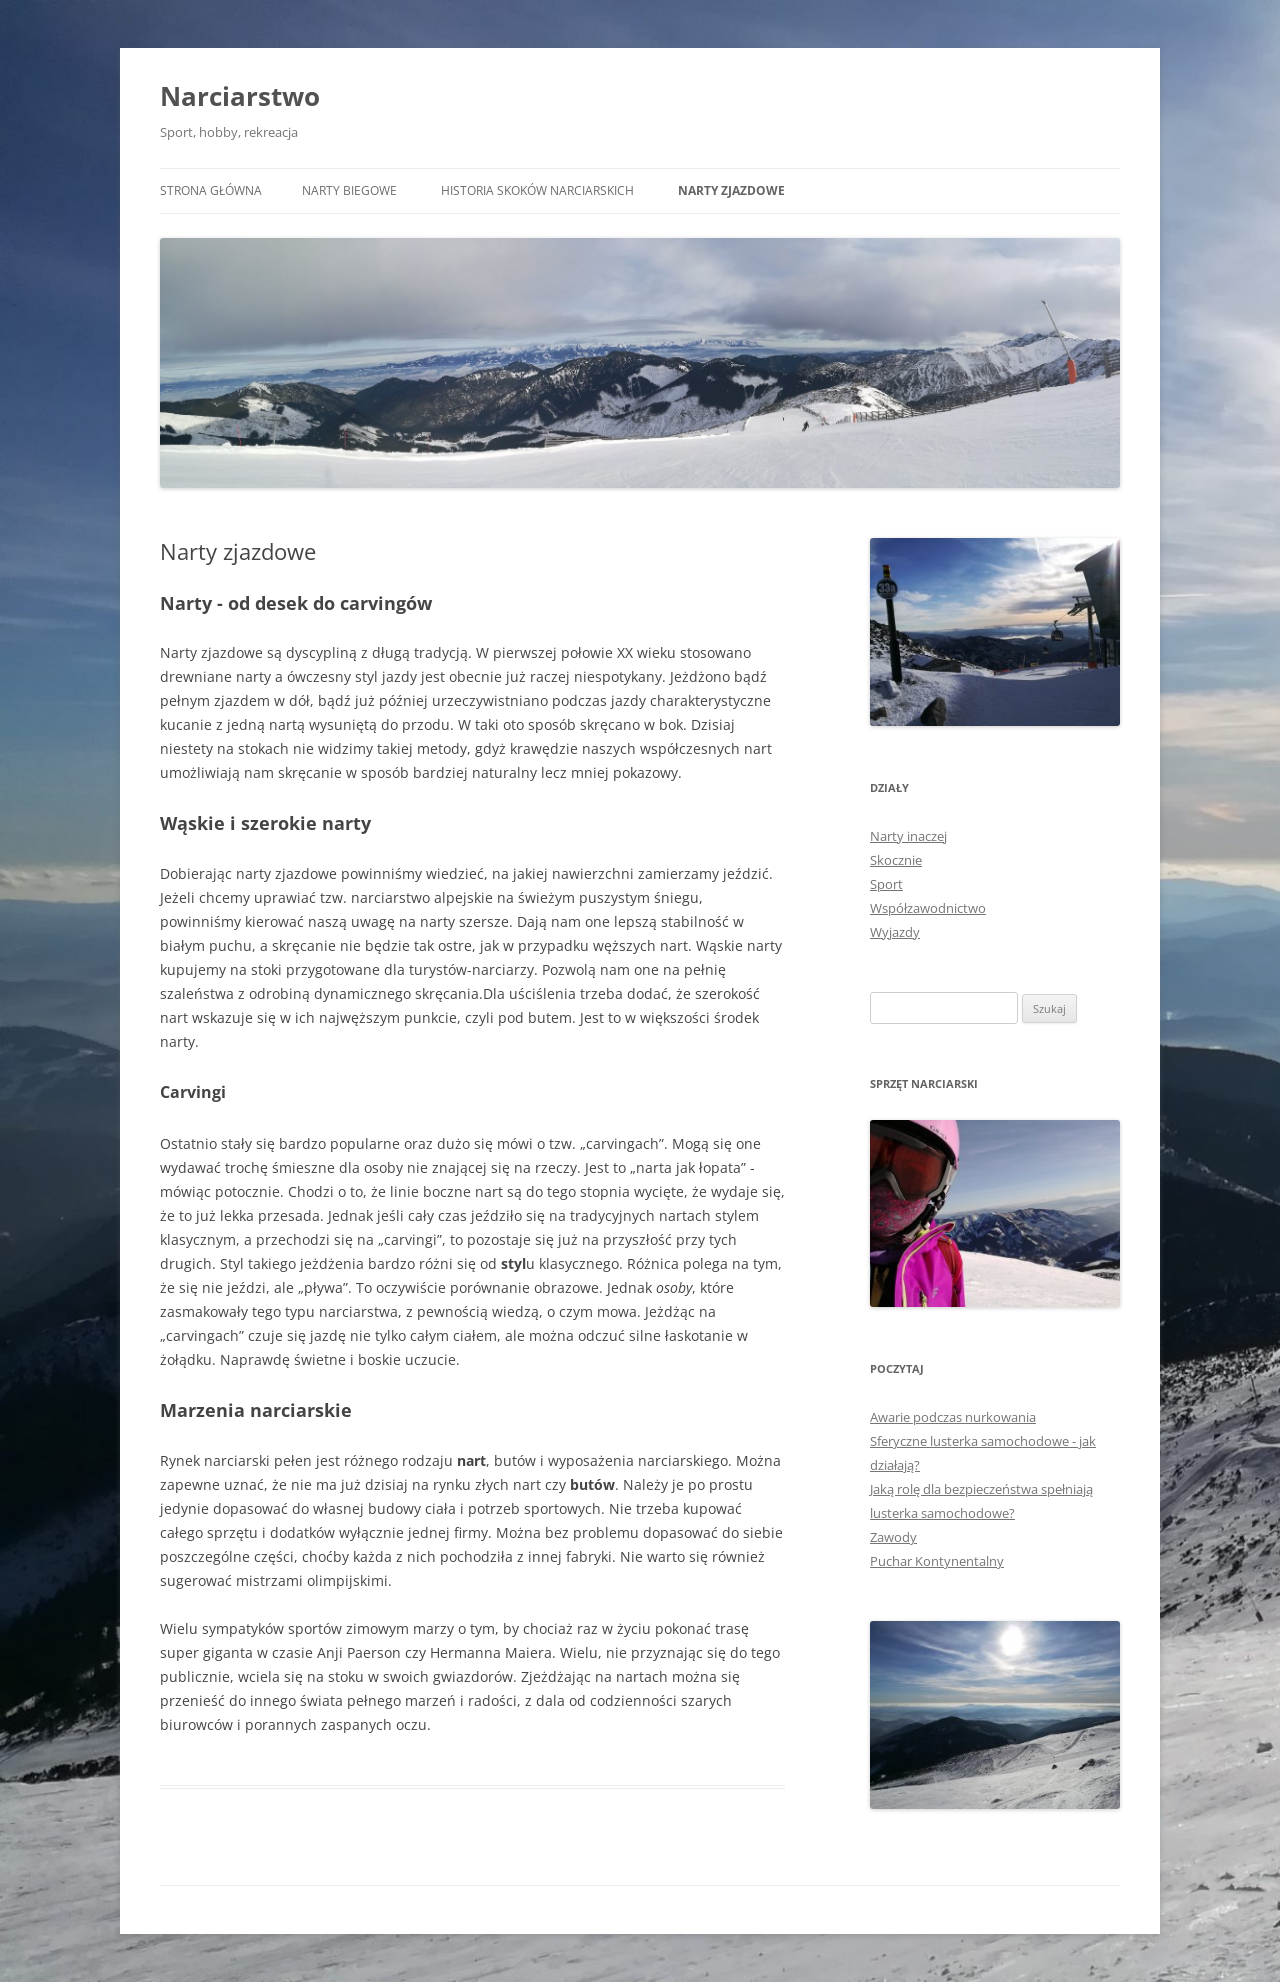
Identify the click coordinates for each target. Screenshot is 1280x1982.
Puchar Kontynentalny (937, 1561)
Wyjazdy (895, 932)
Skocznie (896, 860)
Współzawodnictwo (928, 908)
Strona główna (211, 190)
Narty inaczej (908, 836)
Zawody (893, 1537)
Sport (886, 884)
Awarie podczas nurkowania (953, 1417)
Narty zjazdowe (731, 190)
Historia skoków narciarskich (537, 190)
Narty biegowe (349, 190)
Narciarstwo (240, 96)
